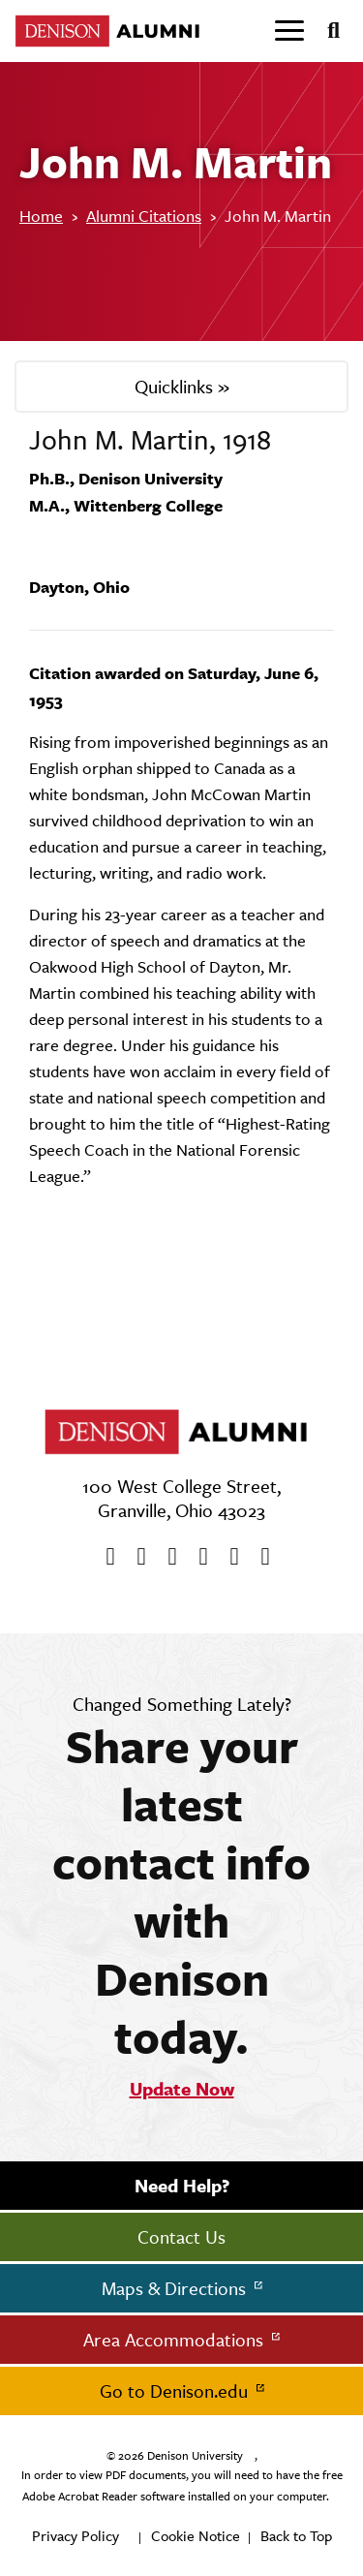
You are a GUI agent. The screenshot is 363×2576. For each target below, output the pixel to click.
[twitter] (135, 1556)
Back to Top (296, 2536)
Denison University (195, 2456)
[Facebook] (104, 1556)
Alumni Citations (143, 216)
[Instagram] (197, 1556)
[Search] (326, 31)
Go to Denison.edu (176, 2391)
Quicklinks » (182, 386)
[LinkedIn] (259, 1556)
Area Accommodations (175, 2339)
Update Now (182, 2088)
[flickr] (228, 1556)
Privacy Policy (75, 2536)
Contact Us (181, 2237)
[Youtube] (166, 1556)
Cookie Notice (195, 2536)
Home (41, 216)
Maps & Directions (176, 2288)
